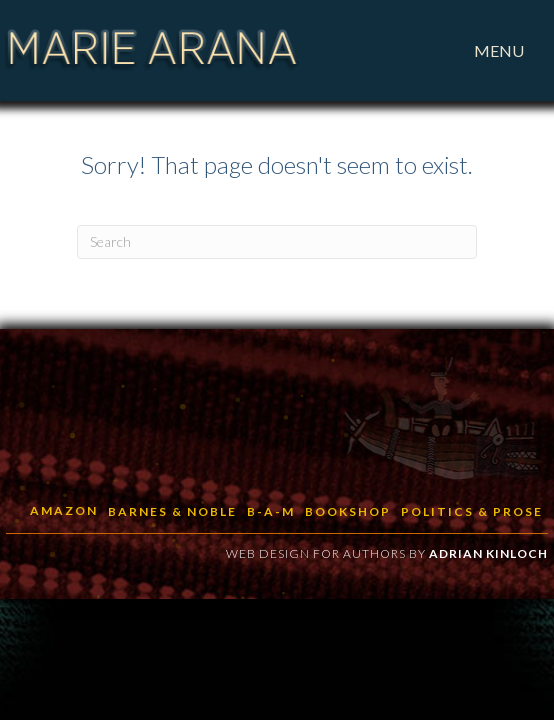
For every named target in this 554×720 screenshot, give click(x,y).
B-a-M (271, 511)
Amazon (64, 510)
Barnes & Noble (172, 511)
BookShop (348, 511)
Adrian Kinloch (488, 553)
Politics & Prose (472, 511)
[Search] (277, 242)
